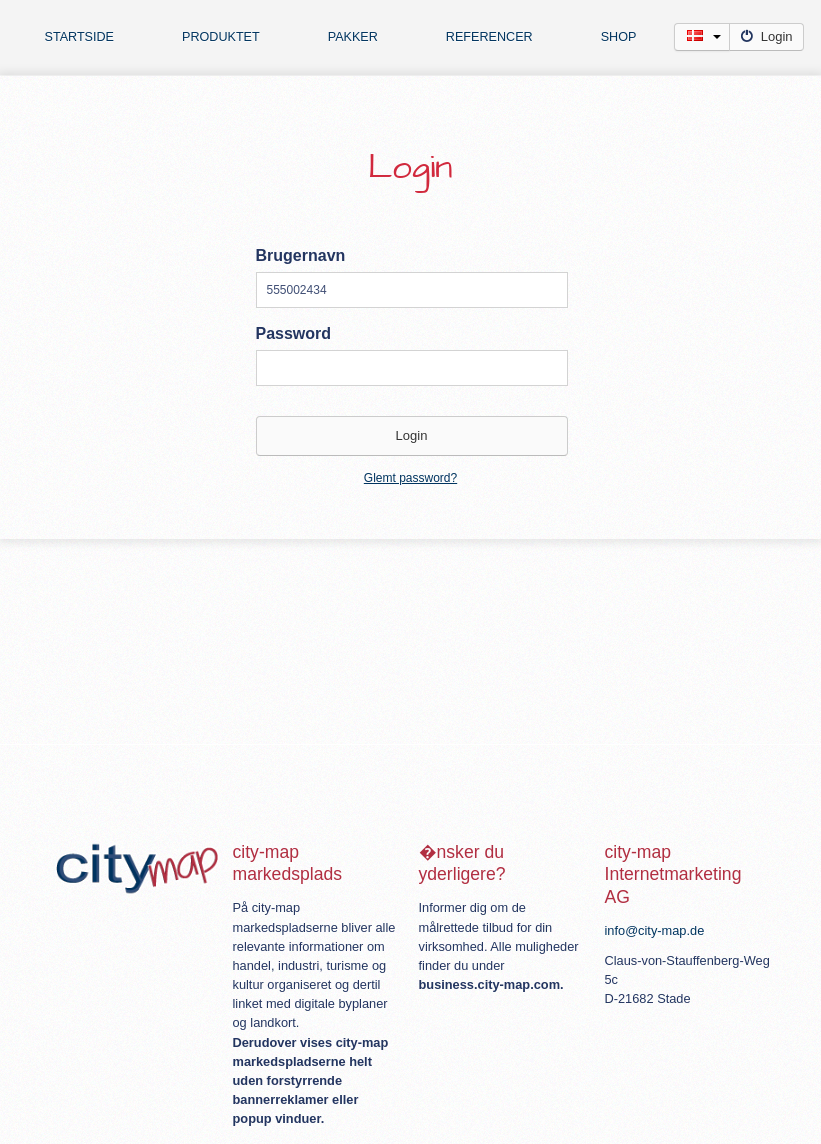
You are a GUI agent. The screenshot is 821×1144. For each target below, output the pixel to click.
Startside (80, 37)
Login (766, 36)
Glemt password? (410, 478)
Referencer (489, 37)
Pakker (353, 37)
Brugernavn (301, 255)
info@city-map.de (655, 930)
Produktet (221, 37)
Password (294, 333)
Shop (619, 37)
